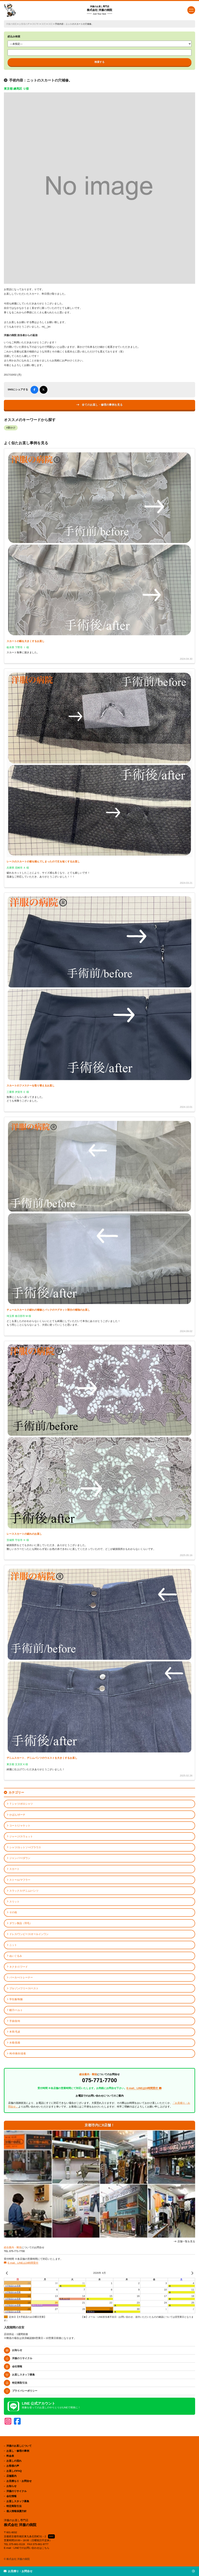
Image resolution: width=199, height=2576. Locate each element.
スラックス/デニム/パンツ (23, 1890)
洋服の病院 (11, 24)
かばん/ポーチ (17, 1814)
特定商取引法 (19, 2382)
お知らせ (17, 2350)
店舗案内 (11, 2475)
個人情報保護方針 (16, 2511)
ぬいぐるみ (15, 1955)
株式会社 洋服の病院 (99, 10)
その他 (13, 1912)
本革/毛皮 (14, 2031)
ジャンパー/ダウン (19, 1858)
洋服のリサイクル (22, 2358)
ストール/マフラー (19, 1879)
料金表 (10, 2455)
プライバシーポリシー (24, 2390)
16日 (50, 24)
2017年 (35, 24)
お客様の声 (24, 24)
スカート (14, 1868)
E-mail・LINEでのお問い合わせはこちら (27, 2547)
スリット (14, 1901)
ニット (13, 1945)
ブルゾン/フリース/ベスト (23, 1988)
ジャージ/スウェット (21, 1836)
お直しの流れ (14, 2460)
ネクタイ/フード (18, 1966)
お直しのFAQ (14, 2470)
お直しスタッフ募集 (23, 2374)
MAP (51, 2536)
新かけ (11, 427)
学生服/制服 (16, 1999)
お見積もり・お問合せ (19, 2481)
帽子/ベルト (16, 2010)
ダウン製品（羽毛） (20, 1923)
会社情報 (17, 2366)
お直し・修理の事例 (17, 2450)
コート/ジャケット (19, 1825)
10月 (43, 24)
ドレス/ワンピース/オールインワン (29, 1934)
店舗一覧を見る (186, 2241)
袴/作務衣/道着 (17, 2053)
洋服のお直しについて (19, 2445)
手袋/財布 (14, 2021)
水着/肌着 (14, 2042)
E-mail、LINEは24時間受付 (23, 2262)
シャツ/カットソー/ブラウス (25, 1847)
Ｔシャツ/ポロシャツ (21, 1803)
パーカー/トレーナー (21, 1977)
